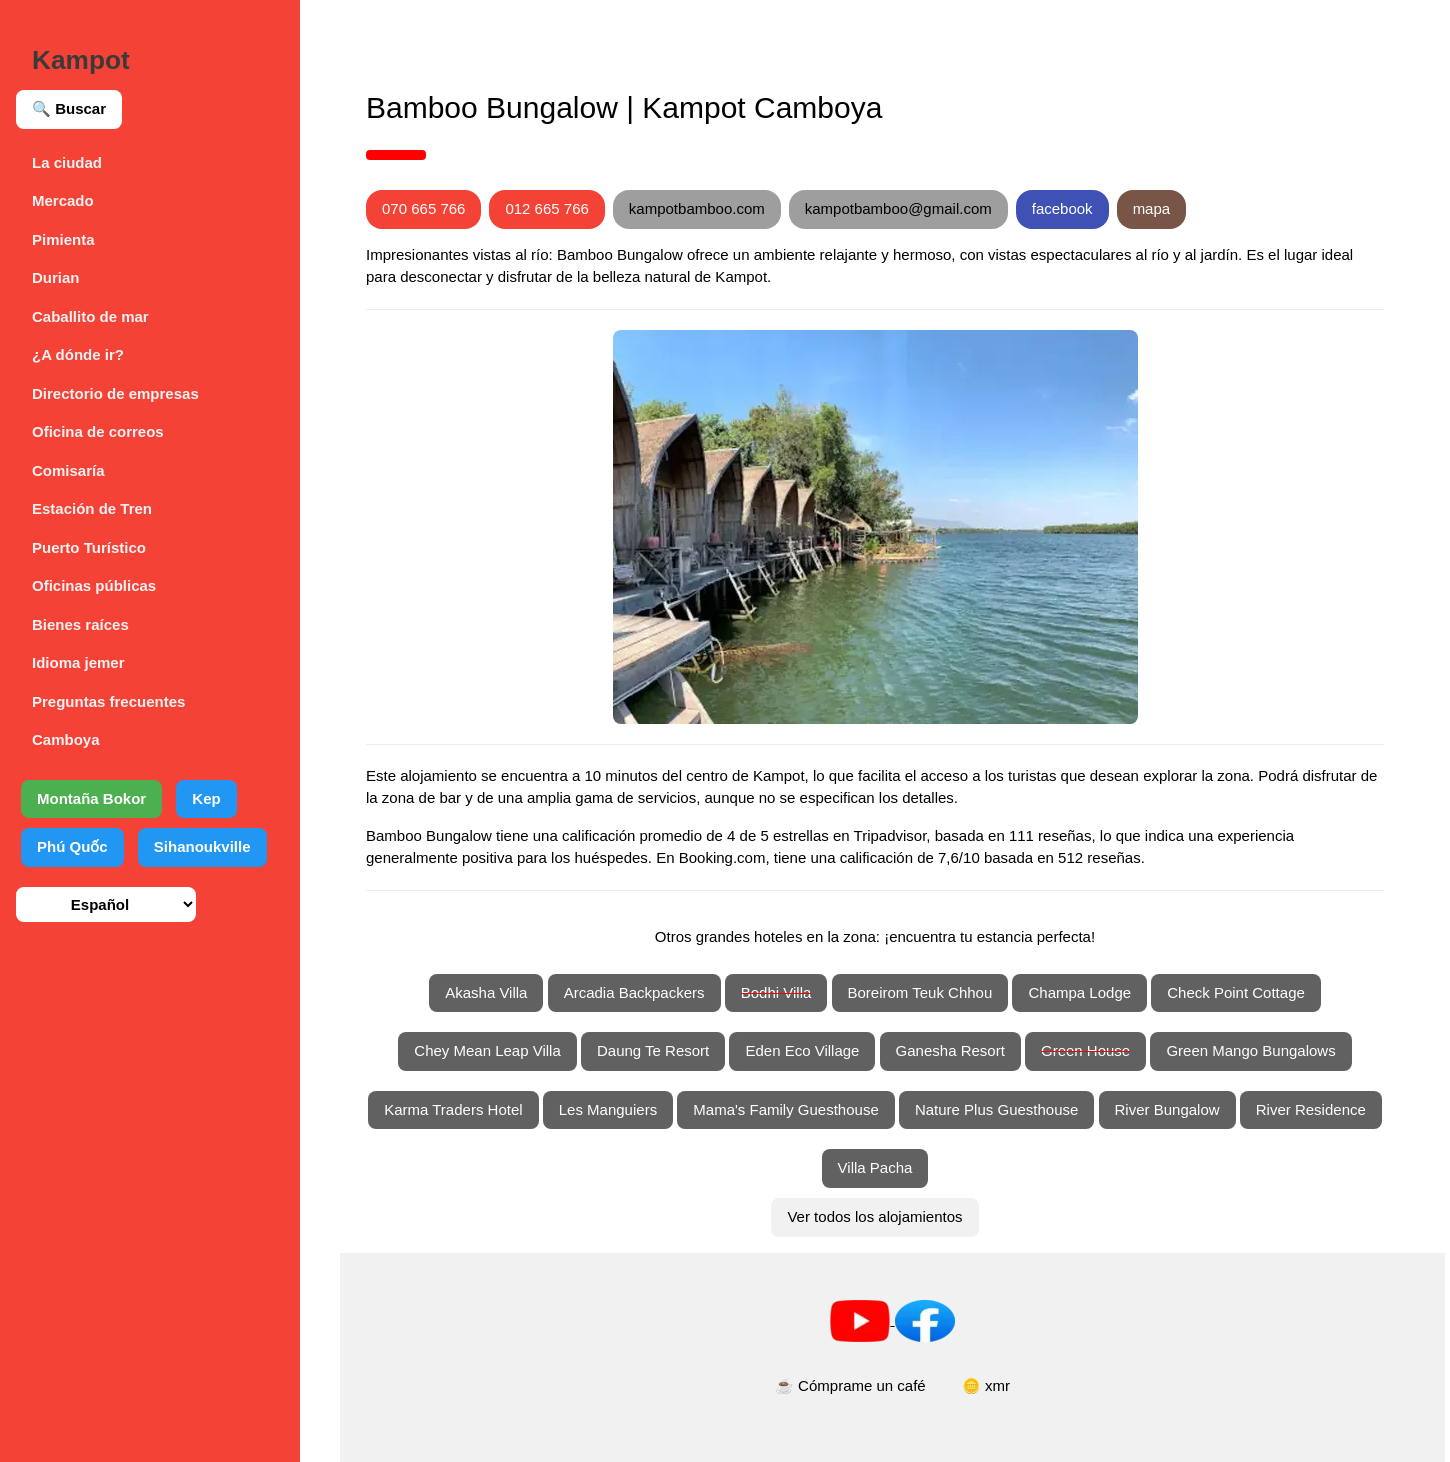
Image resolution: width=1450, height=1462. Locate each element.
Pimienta (63, 239)
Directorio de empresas (115, 393)
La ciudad (67, 162)
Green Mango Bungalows (1250, 1050)
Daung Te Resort (653, 1050)
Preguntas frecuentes (108, 701)
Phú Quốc (72, 846)
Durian (56, 277)
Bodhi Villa (776, 992)
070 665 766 (423, 208)
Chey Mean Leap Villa (487, 1050)
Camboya (66, 739)
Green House (1085, 1050)
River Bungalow (1167, 1109)
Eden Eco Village (802, 1050)
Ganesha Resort (950, 1050)
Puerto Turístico (89, 547)
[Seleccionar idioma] (106, 904)
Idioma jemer (78, 662)
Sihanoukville (202, 846)
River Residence (1311, 1109)
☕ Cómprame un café (850, 1385)
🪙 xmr (986, 1385)
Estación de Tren (92, 508)
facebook (1062, 208)
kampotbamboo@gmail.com (898, 208)
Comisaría (68, 470)
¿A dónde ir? (78, 354)
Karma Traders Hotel (453, 1109)
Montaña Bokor (91, 798)
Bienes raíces (80, 624)
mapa (1152, 208)
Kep (206, 798)
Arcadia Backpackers (634, 992)
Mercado (63, 200)
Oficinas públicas (94, 585)
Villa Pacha (875, 1167)
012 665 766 (546, 208)
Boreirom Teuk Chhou (920, 992)
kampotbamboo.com (697, 208)
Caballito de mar (90, 316)
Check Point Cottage (1236, 992)
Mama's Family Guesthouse (785, 1109)
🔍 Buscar (69, 108)
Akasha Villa (486, 992)
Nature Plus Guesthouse (996, 1109)
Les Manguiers (608, 1109)
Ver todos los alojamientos (874, 1216)
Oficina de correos (98, 431)
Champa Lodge (1079, 992)
